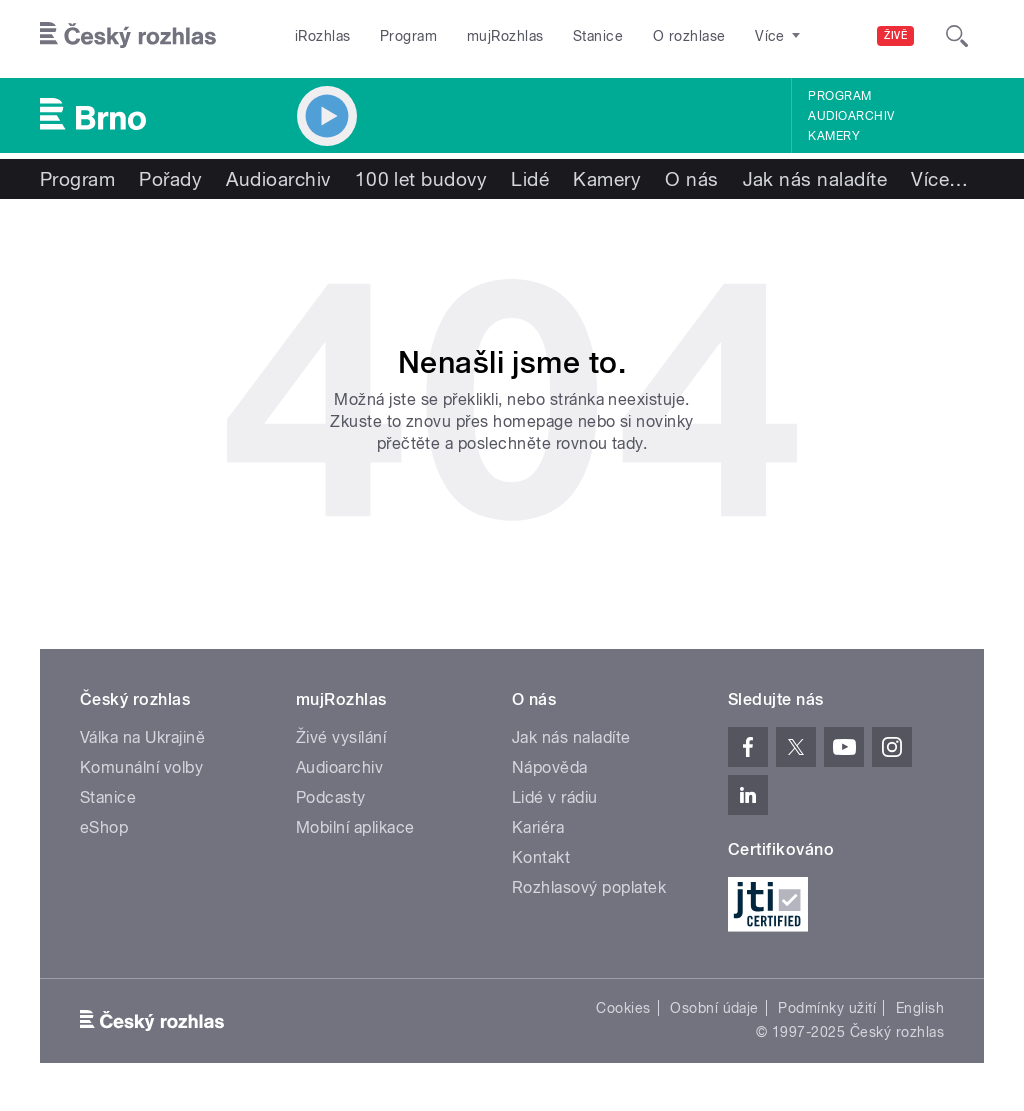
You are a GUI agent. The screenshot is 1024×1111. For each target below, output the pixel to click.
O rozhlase (689, 36)
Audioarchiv (851, 116)
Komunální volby (141, 767)
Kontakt (541, 857)
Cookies (623, 1008)
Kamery (834, 136)
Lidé (530, 179)
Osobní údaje (714, 1008)
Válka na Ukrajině (142, 737)
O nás (691, 179)
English (920, 1008)
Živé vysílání (341, 737)
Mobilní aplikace (355, 827)
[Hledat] (957, 36)
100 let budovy (421, 179)
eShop (104, 827)
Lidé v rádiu (555, 797)
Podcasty (331, 797)
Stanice (598, 36)
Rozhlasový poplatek (589, 887)
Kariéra (538, 827)
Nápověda (550, 767)
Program (408, 36)
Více (939, 179)
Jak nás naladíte (815, 179)
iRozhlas (323, 36)
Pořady (170, 179)
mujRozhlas (505, 36)
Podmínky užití (827, 1008)
